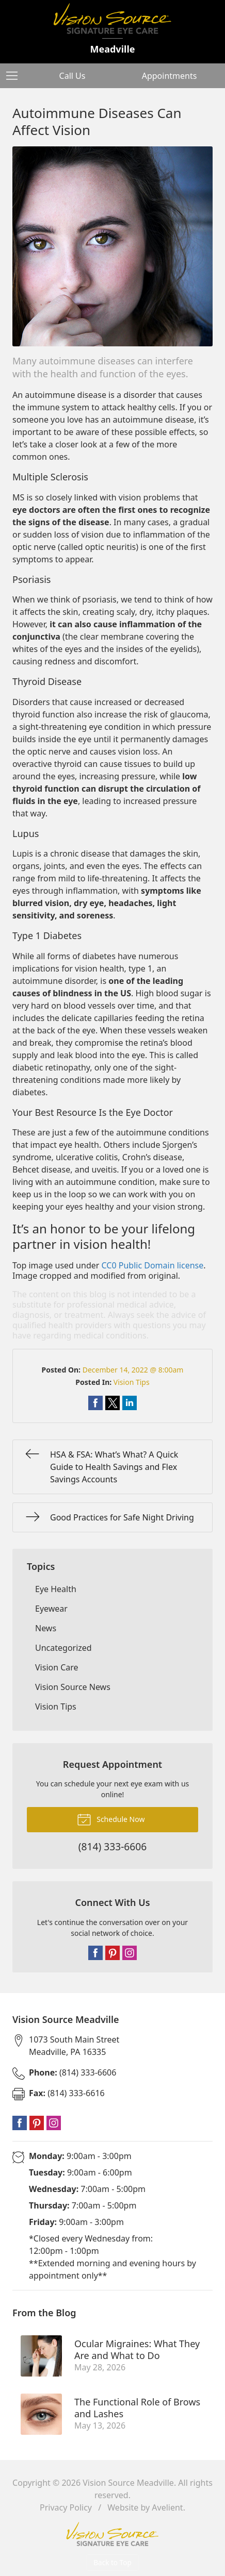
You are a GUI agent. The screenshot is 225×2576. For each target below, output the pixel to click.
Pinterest (112, 1953)
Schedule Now (111, 1819)
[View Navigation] (15, 75)
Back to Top (112, 2562)
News (45, 1628)
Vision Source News (72, 1687)
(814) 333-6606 (72, 2072)
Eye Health (55, 1589)
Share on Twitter (112, 1403)
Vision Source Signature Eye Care (112, 2534)
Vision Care (56, 1667)
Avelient (167, 2507)
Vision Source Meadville (128, 2482)
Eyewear (51, 1608)
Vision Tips (132, 1382)
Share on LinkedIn (129, 1403)
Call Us (72, 75)
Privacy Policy (66, 2507)
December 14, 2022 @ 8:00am (133, 1370)
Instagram (129, 1953)
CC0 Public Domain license (153, 1265)
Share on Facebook (95, 1403)
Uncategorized (63, 1647)
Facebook (95, 1953)
